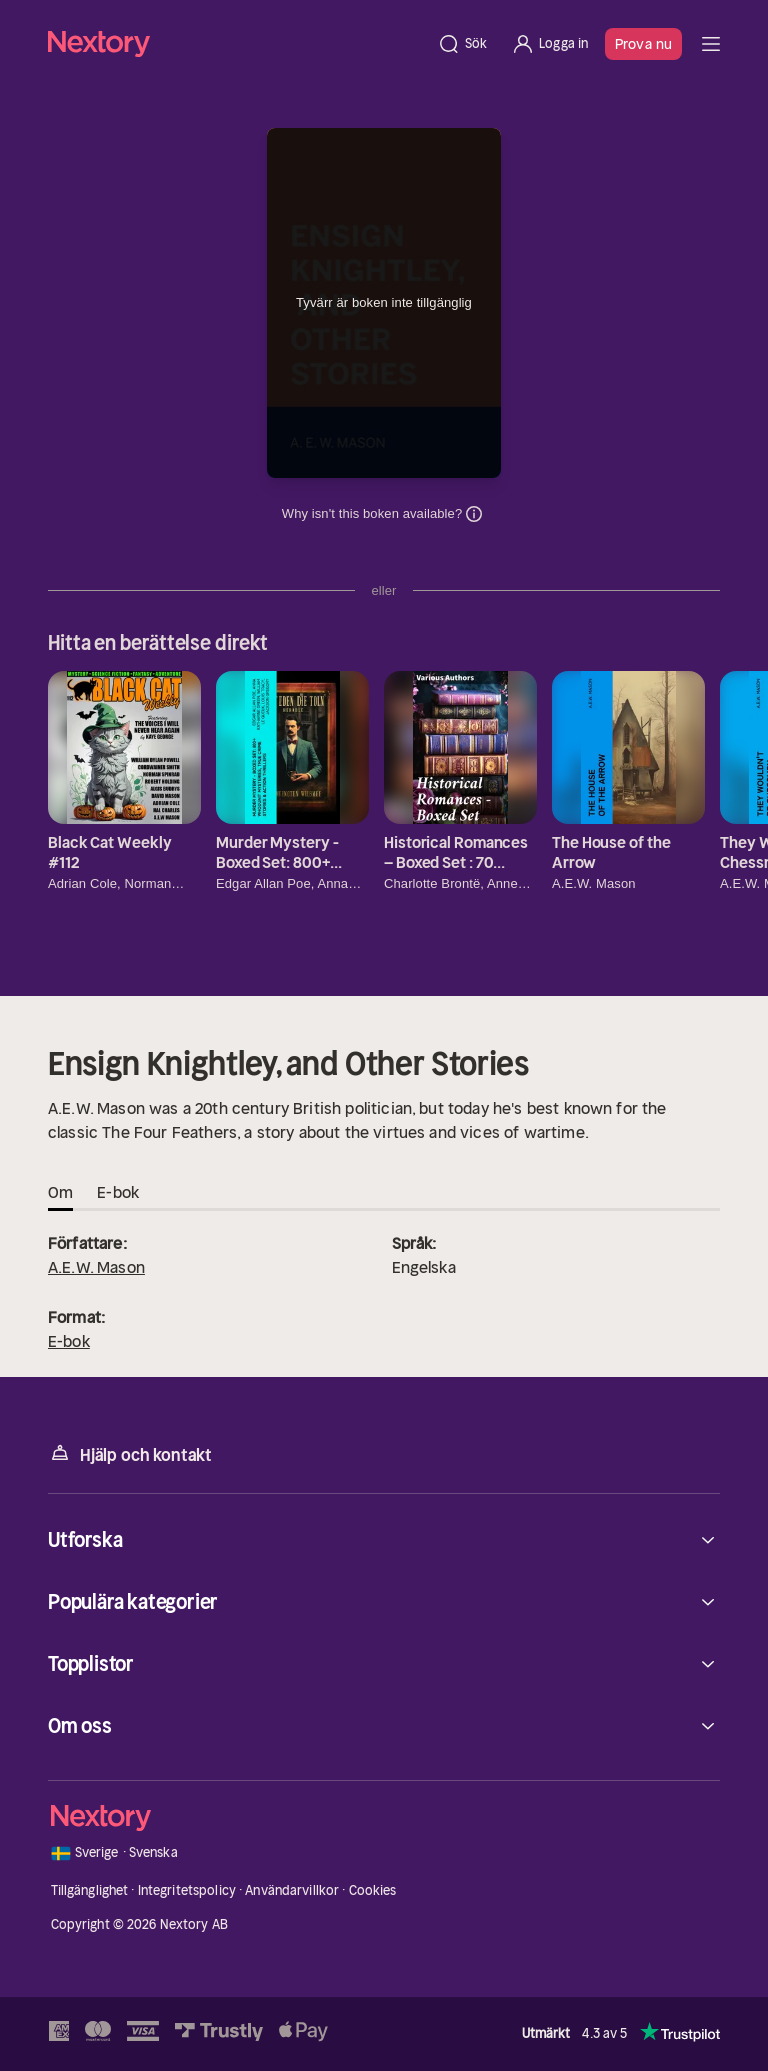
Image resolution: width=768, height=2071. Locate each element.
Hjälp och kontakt (130, 1453)
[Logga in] (549, 44)
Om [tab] (60, 1192)
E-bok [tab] (118, 1192)
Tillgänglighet (90, 1890)
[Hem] (236, 43)
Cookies (373, 1890)
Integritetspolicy (187, 1890)
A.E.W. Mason (96, 1267)
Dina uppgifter (474, 514)
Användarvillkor (292, 1890)
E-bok (69, 1341)
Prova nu (643, 44)
